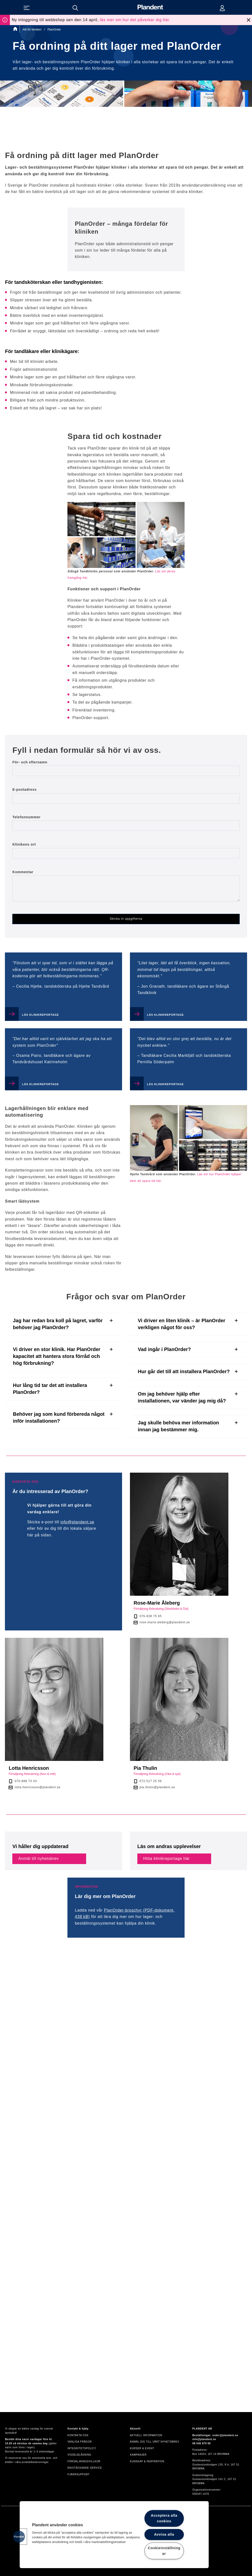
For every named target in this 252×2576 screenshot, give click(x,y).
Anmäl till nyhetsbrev (38, 2318)
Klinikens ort (24, 1164)
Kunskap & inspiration (147, 2461)
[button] (19, 2536)
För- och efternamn (29, 1082)
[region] (114, 2534)
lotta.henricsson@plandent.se (37, 2107)
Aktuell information (146, 2435)
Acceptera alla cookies (164, 2518)
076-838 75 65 (151, 1936)
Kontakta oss (77, 2435)
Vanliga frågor (79, 2441)
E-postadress (24, 1109)
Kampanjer (138, 2454)
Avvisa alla (164, 2534)
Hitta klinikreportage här (166, 2318)
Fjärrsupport (78, 2474)
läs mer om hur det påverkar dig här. (135, 20)
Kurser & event (142, 2448)
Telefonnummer (26, 1137)
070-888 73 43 (26, 2101)
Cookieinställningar (164, 2551)
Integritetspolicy (81, 2448)
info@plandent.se (77, 1842)
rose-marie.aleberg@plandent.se (165, 1942)
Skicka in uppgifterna (126, 1238)
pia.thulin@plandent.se (157, 2107)
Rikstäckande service (84, 2467)
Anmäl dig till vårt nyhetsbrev (154, 2441)
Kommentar (22, 1192)
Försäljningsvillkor (83, 2461)
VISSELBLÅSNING (79, 2454)
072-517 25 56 (151, 2101)
